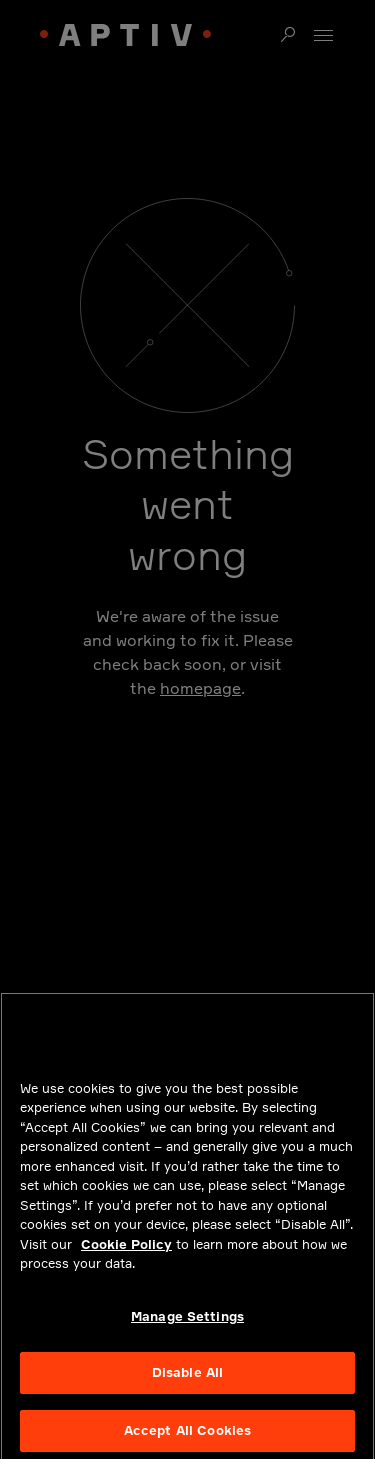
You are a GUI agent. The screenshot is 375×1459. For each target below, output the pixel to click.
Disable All (187, 1381)
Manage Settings (187, 1324)
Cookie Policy (126, 1252)
